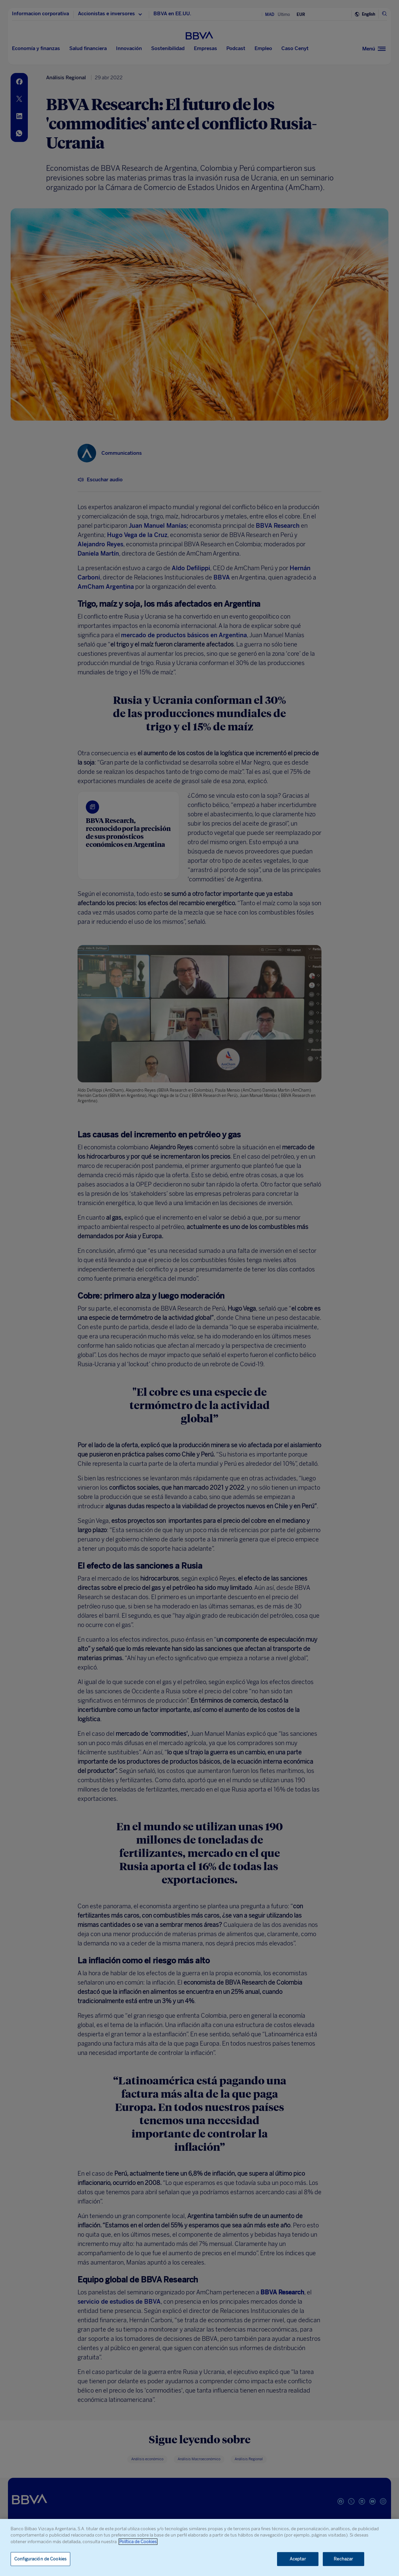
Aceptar (298, 2558)
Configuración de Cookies (40, 2558)
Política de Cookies (138, 2541)
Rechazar (343, 2558)
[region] (199, 2547)
